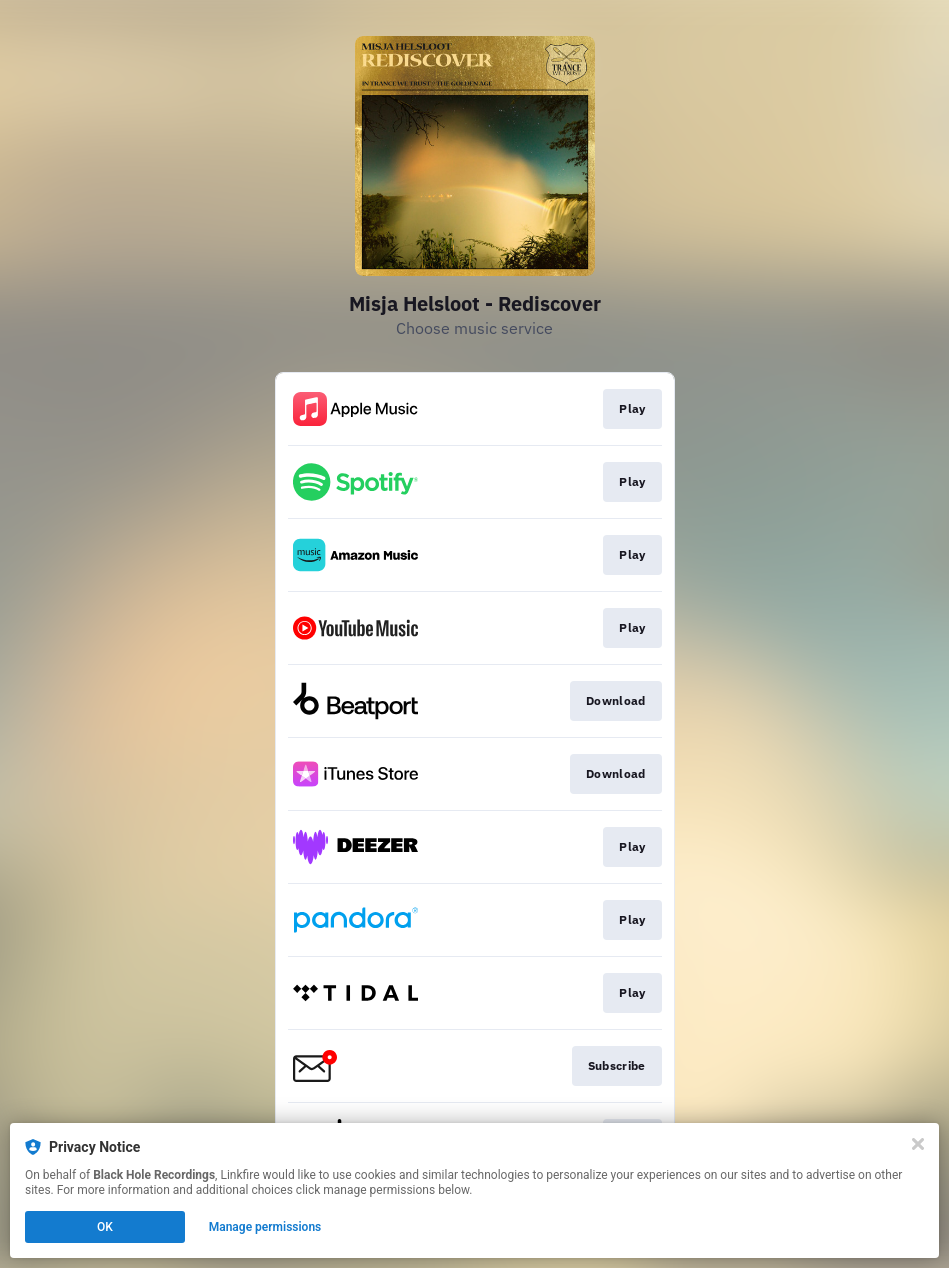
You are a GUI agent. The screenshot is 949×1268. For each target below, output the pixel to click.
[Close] (918, 1144)
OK (105, 1227)
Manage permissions (265, 1227)
